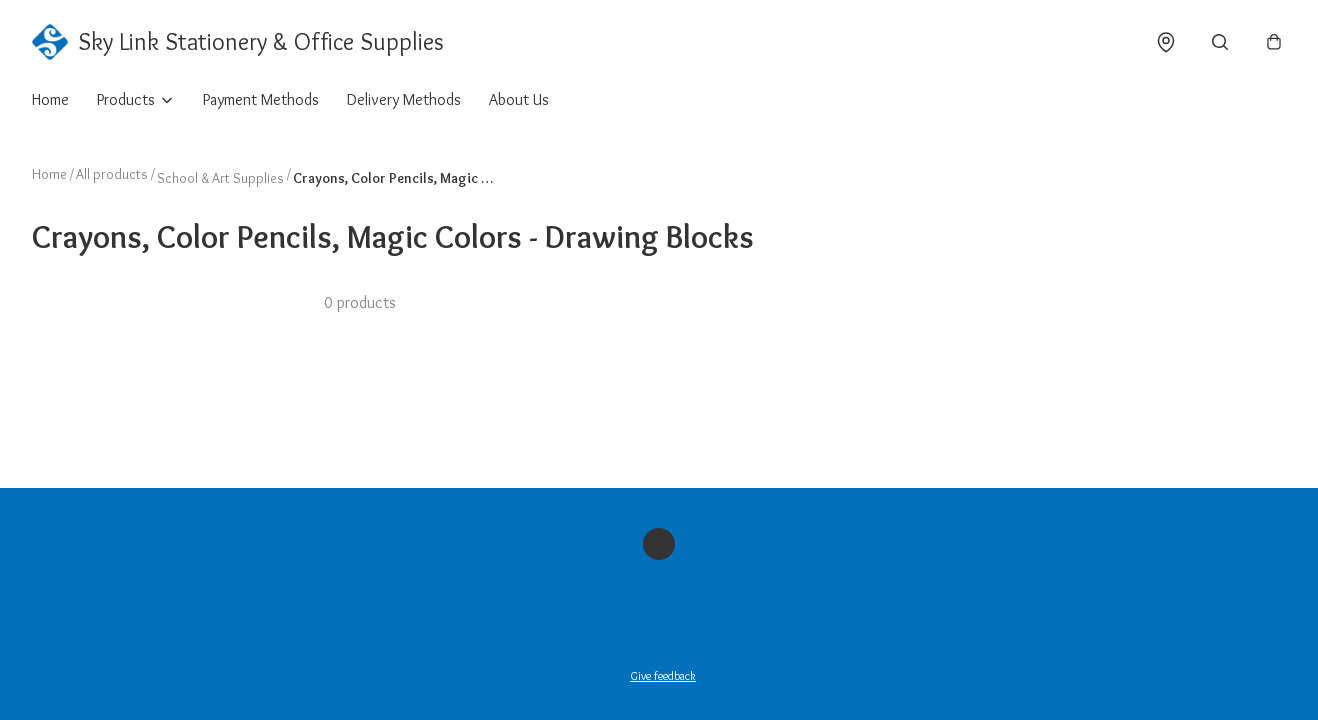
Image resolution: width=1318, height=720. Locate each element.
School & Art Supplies (220, 178)
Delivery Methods (404, 99)
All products (112, 174)
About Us (519, 99)
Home (50, 99)
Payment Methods (261, 99)
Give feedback (663, 675)
